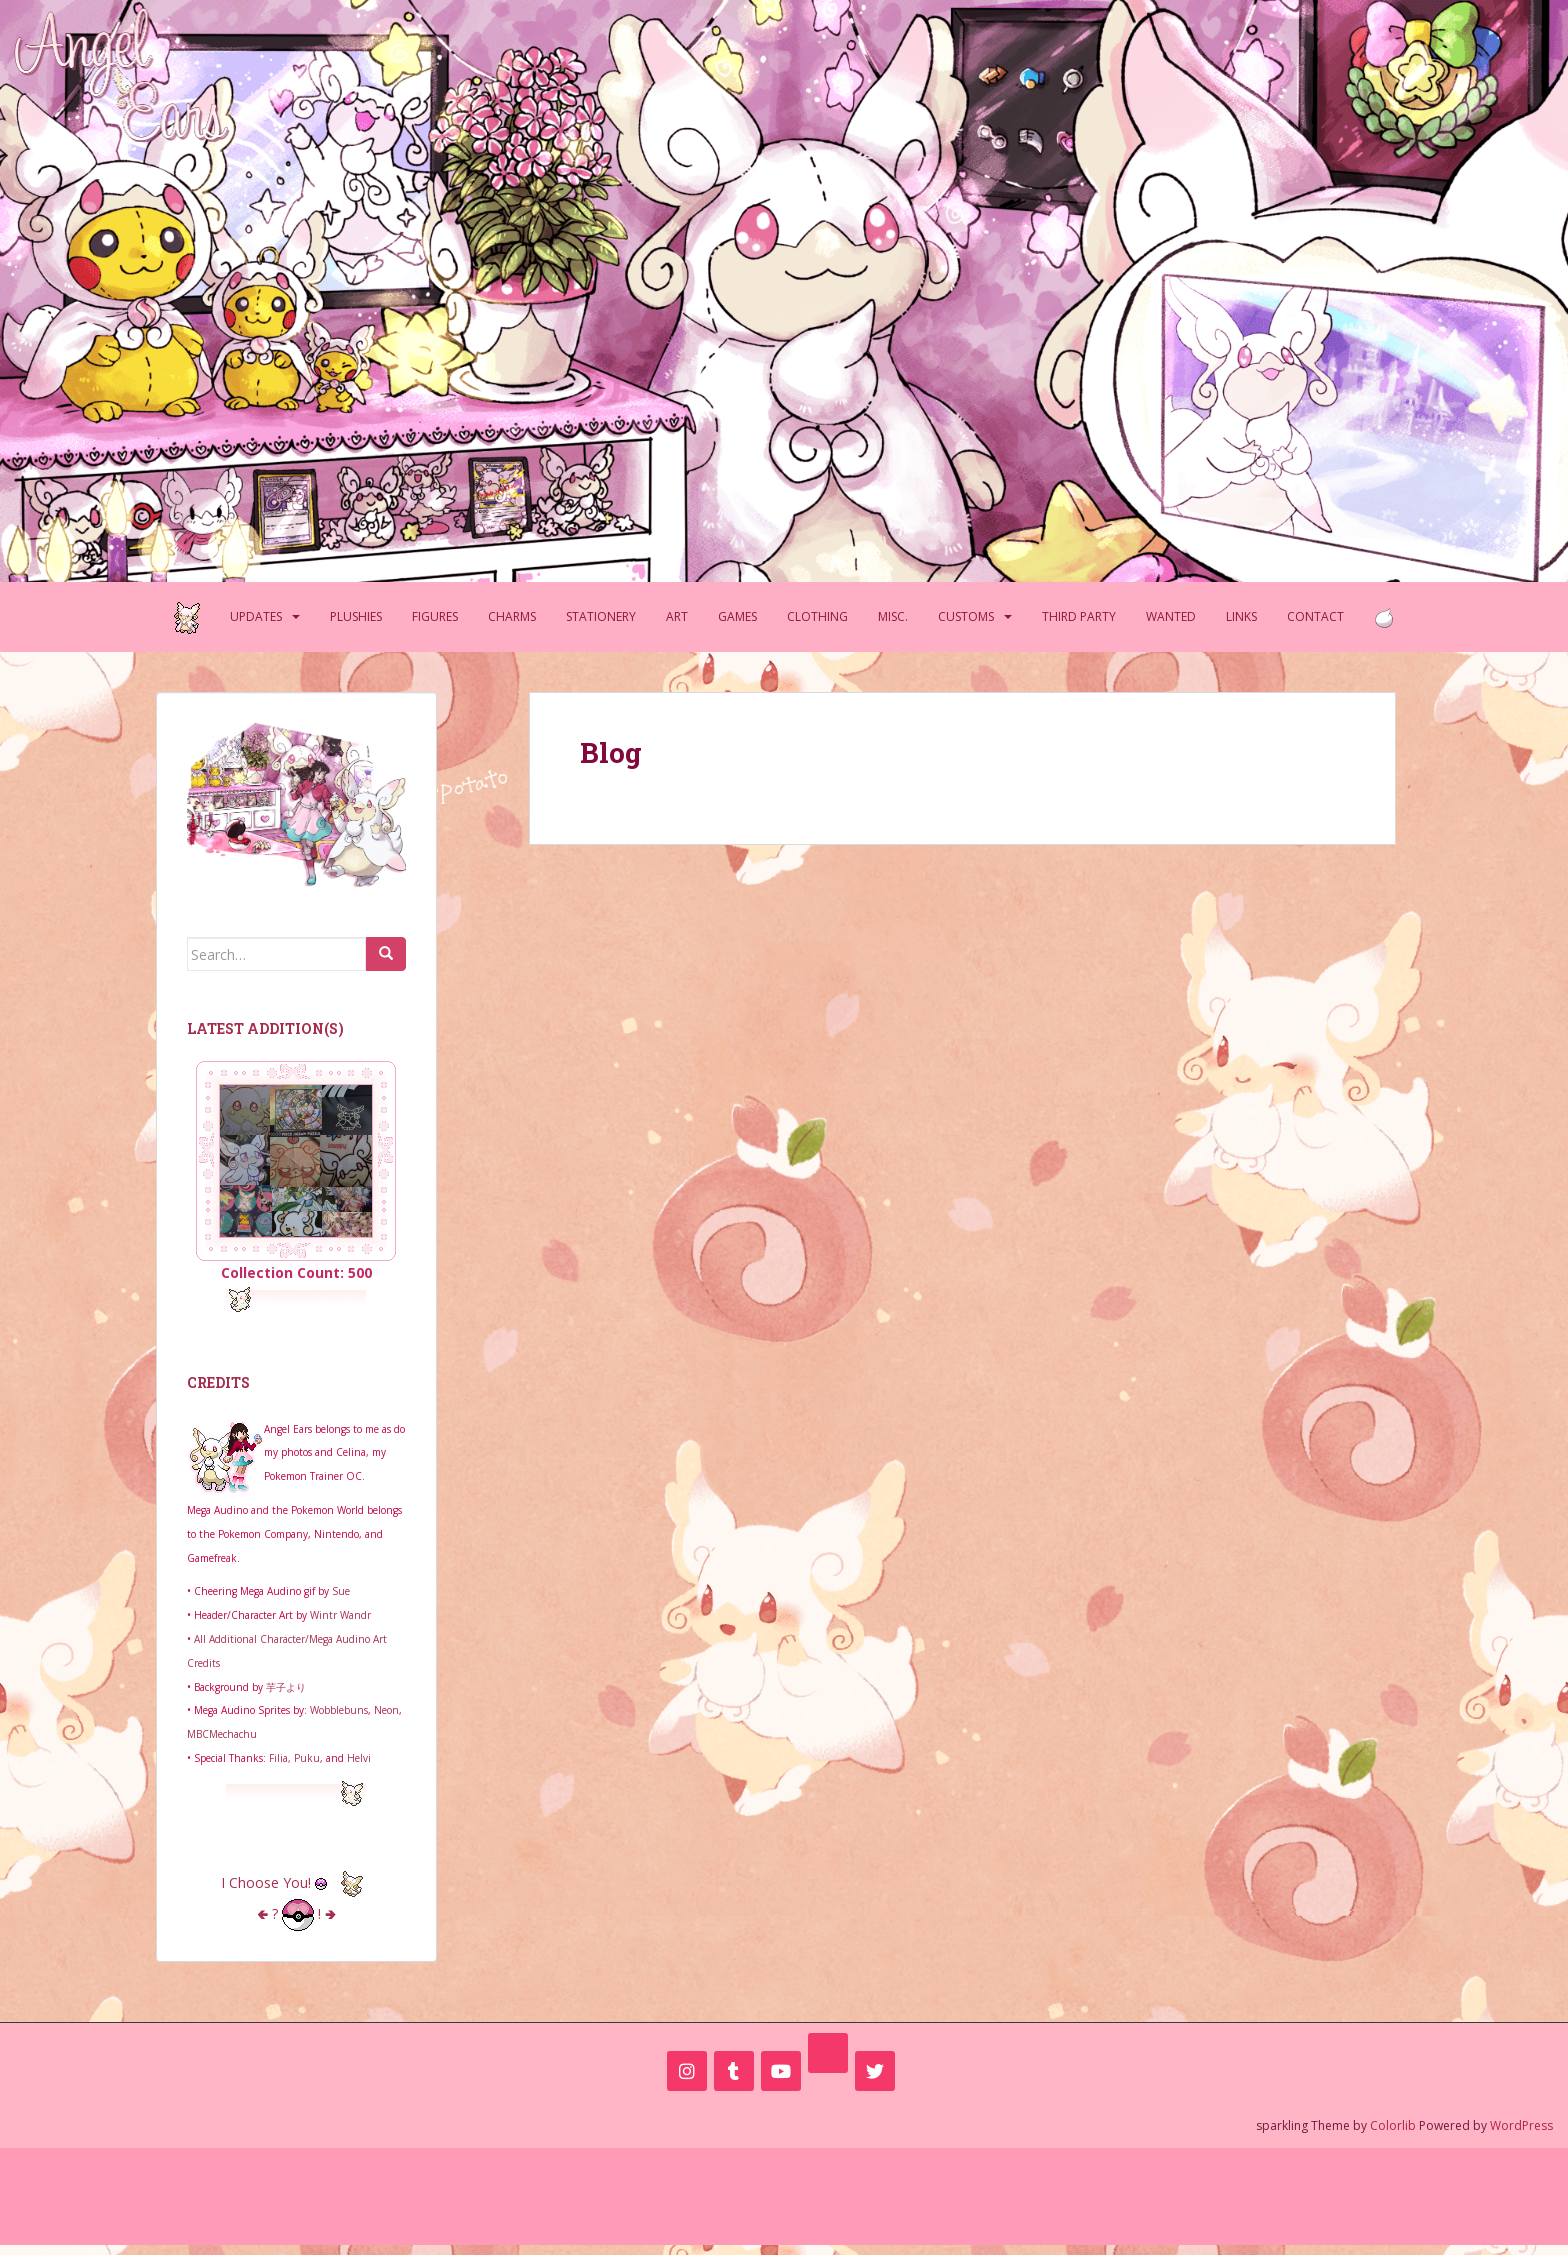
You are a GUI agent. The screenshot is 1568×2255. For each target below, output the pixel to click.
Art (677, 616)
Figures (435, 616)
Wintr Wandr (340, 1615)
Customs (966, 616)
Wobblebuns (339, 1710)
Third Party (1079, 616)
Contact (1315, 616)
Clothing (817, 616)
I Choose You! (296, 1882)
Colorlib (1393, 2125)
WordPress (1521, 2125)
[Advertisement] (784, 2193)
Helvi (359, 1758)
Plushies (356, 616)
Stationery (601, 616)
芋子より (286, 1687)
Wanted (1171, 616)
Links (1241, 616)
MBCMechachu (222, 1734)
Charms (512, 616)
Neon (386, 1710)
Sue (341, 1591)
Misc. (893, 616)
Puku (307, 1758)
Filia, (281, 1758)
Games (737, 616)
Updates (256, 616)
